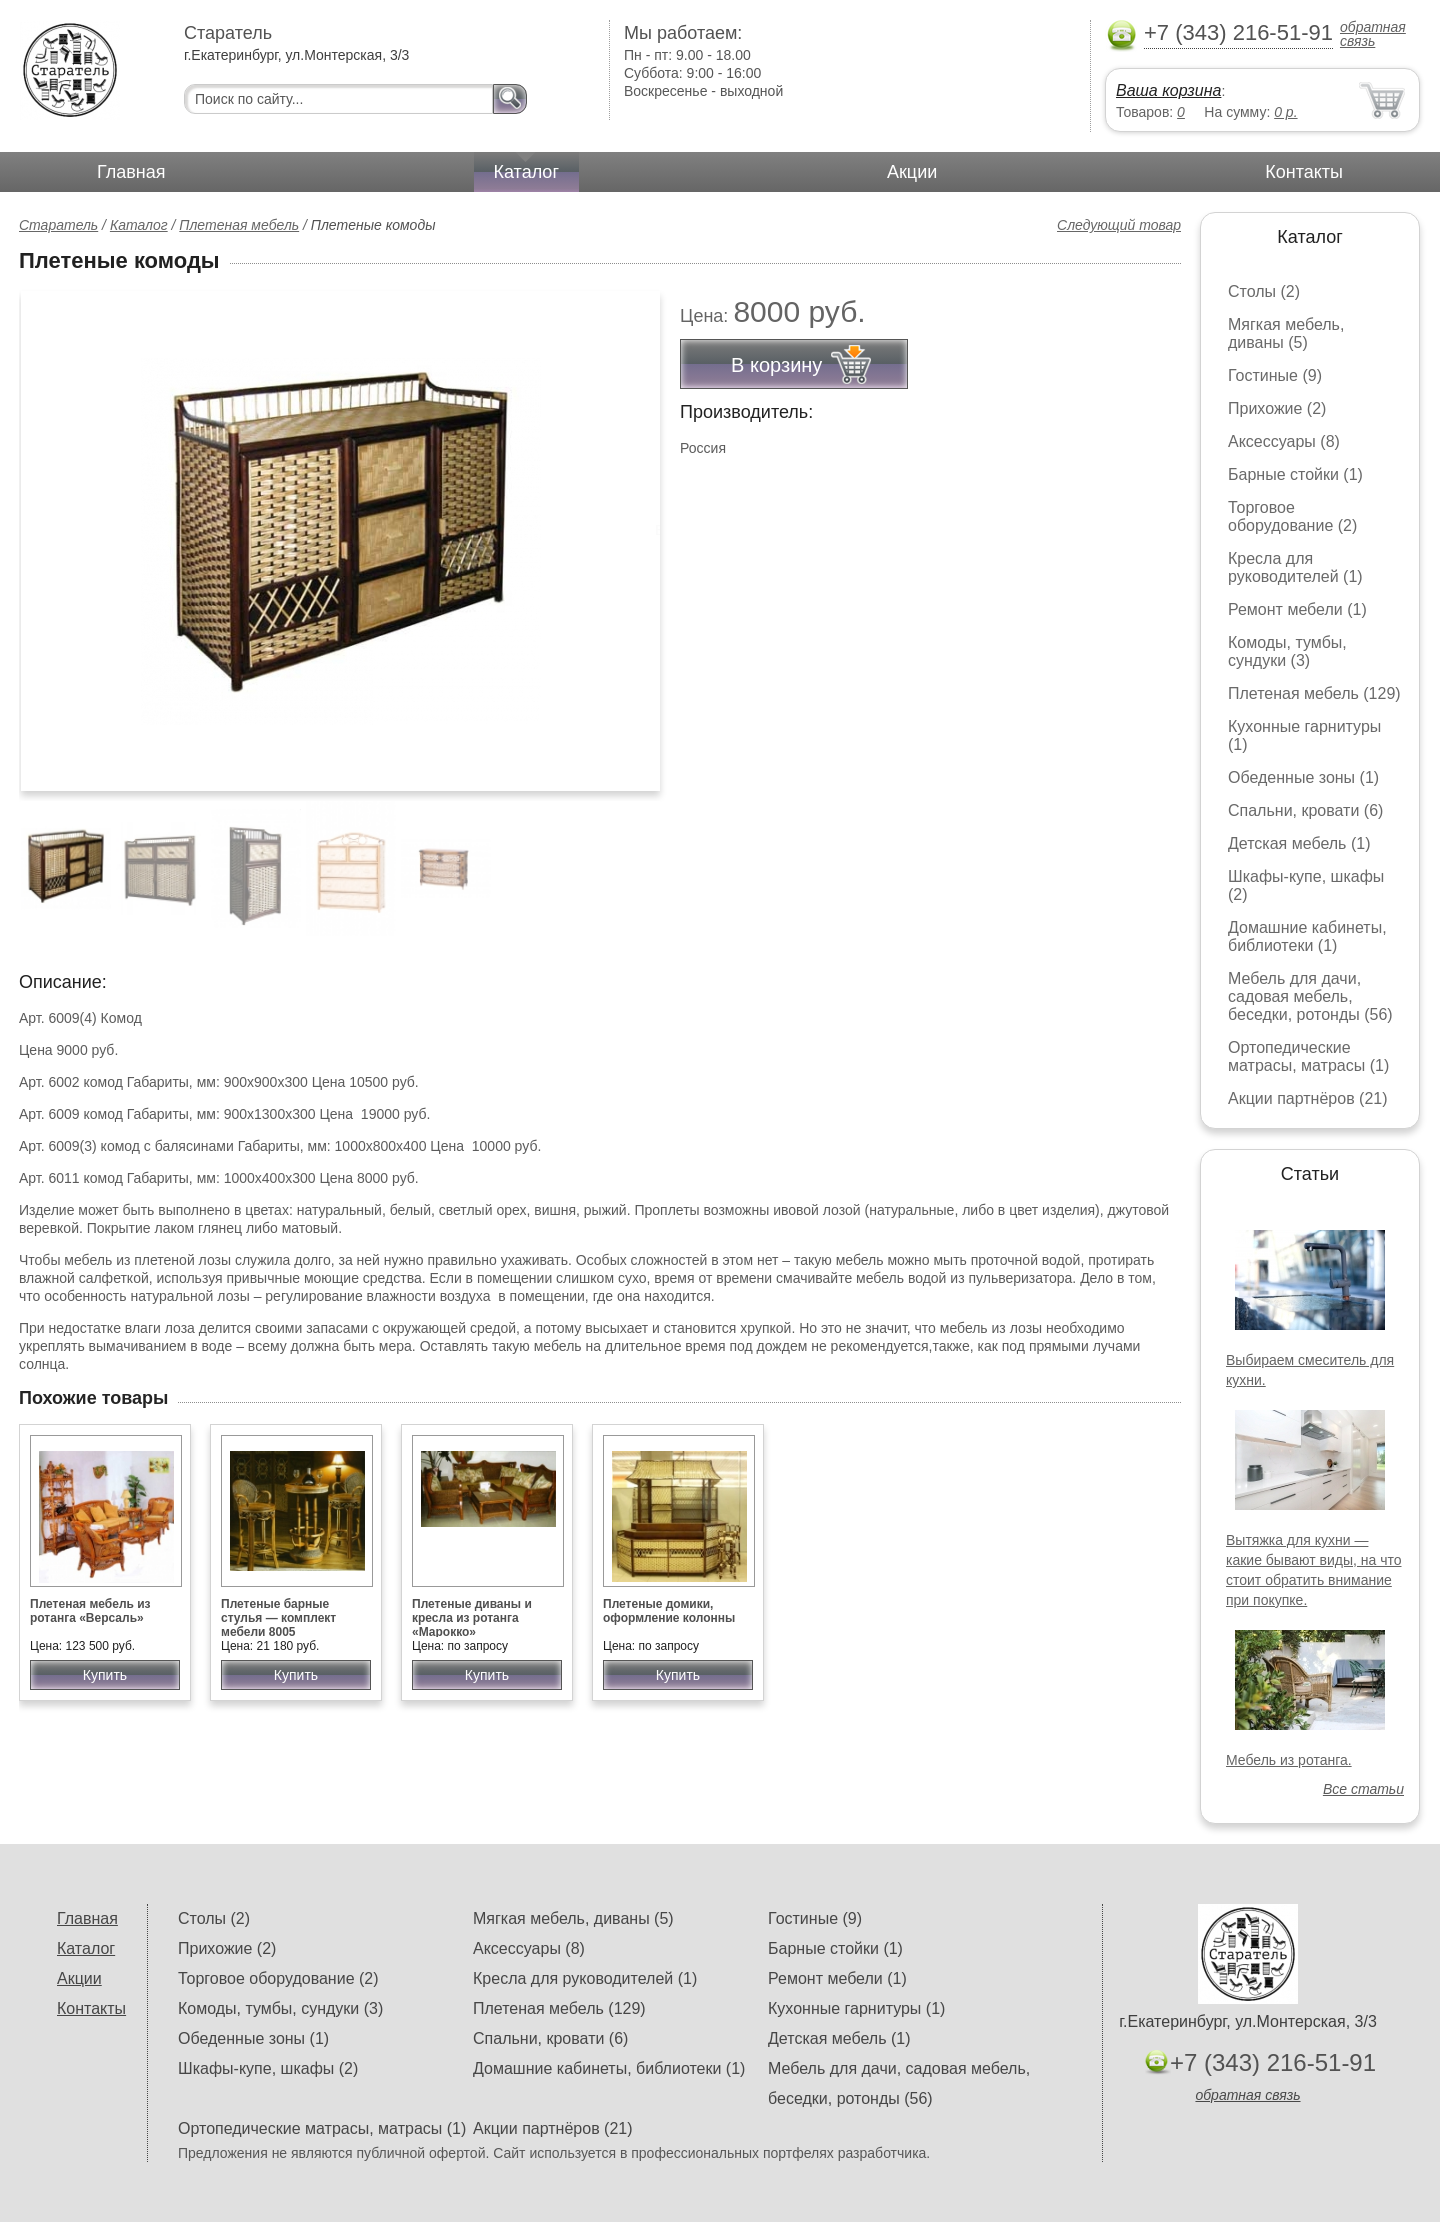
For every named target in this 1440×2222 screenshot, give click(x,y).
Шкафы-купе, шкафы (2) (268, 2068)
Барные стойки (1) (1295, 474)
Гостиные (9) (1275, 375)
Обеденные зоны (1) (1303, 777)
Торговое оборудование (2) (1292, 516)
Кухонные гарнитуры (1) (856, 2008)
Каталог (526, 172)
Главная (131, 172)
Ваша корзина (1168, 90)
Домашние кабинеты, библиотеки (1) (1307, 936)
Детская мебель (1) (1299, 843)
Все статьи (1363, 1789)
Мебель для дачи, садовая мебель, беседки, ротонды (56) (1310, 996)
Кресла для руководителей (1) (1295, 567)
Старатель (58, 225)
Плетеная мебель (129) (1314, 693)
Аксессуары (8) (1284, 441)
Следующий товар (1119, 225)
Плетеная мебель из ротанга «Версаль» (90, 1611)
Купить (105, 1675)
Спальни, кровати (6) (1305, 810)
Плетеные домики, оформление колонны (669, 1611)
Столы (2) (1264, 291)
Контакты (1304, 172)
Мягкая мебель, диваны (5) (1286, 333)
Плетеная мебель (239, 225)
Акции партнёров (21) (1308, 1098)
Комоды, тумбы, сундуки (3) (1287, 651)
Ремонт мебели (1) (1297, 609)
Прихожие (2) (1277, 408)
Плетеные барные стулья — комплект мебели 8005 (278, 1618)
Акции (912, 172)
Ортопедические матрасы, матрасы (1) (1308, 1056)
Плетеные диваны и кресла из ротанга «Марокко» (472, 1618)
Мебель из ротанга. (1289, 1760)
